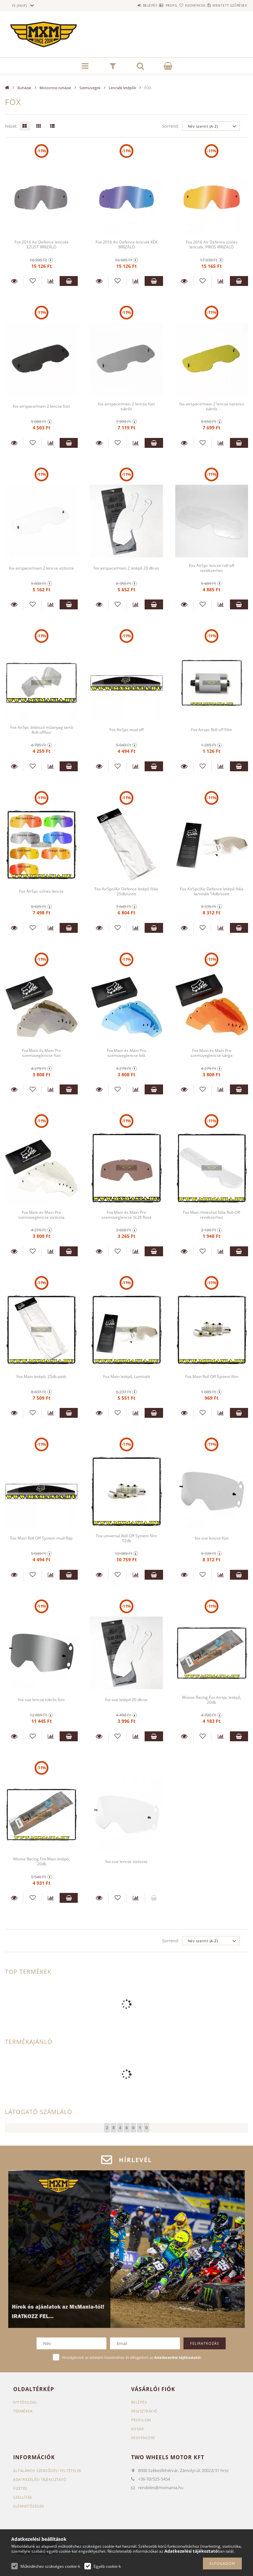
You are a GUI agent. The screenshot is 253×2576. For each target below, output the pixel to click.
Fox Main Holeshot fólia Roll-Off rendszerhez (211, 1215)
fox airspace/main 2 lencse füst (41, 406)
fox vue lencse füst (212, 1538)
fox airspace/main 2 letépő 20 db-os (126, 568)
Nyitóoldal (25, 2402)
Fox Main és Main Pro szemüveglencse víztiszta (41, 1215)
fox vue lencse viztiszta (126, 1861)
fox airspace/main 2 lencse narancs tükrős (211, 406)
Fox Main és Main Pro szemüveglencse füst (41, 1053)
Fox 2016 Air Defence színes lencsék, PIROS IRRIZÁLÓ (211, 244)
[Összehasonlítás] (51, 281)
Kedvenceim (143, 2437)
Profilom (141, 2419)
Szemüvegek (89, 87)
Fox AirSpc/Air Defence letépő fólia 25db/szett (126, 891)
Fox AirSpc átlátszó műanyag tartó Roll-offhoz (41, 730)
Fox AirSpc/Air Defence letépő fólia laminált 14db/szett (211, 891)
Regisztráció (144, 2411)
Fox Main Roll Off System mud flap (41, 1538)
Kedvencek (183, 5)
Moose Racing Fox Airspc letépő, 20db (211, 1699)
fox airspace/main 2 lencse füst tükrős (126, 406)
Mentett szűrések (226, 5)
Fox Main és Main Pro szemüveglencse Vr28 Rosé (126, 1215)
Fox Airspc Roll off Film (211, 729)
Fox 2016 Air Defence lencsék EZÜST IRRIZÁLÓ (41, 244)
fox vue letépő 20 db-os (126, 1699)
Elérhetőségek (28, 2506)
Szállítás (22, 2497)
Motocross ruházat (55, 87)
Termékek (23, 2411)
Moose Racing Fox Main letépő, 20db (41, 1861)
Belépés (122, 5)
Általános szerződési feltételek (47, 2470)
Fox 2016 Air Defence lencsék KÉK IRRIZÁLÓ (126, 244)
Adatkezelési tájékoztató (39, 2479)
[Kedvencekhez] (32, 281)
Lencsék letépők (122, 87)
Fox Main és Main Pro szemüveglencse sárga (211, 1053)
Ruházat (24, 87)
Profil (152, 5)
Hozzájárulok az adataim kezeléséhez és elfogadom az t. (132, 2357)
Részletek (14, 281)
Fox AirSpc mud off (126, 729)
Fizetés (20, 2488)
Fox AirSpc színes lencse (41, 891)
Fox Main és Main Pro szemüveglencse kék (126, 1053)
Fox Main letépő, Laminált (126, 1376)
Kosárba (69, 281)
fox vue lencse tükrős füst (41, 1699)
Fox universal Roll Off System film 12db (126, 1538)
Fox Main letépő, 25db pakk (41, 1376)
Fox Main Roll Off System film (211, 1376)
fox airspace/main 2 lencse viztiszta (41, 568)
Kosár (137, 2428)
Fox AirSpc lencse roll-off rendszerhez (211, 568)
